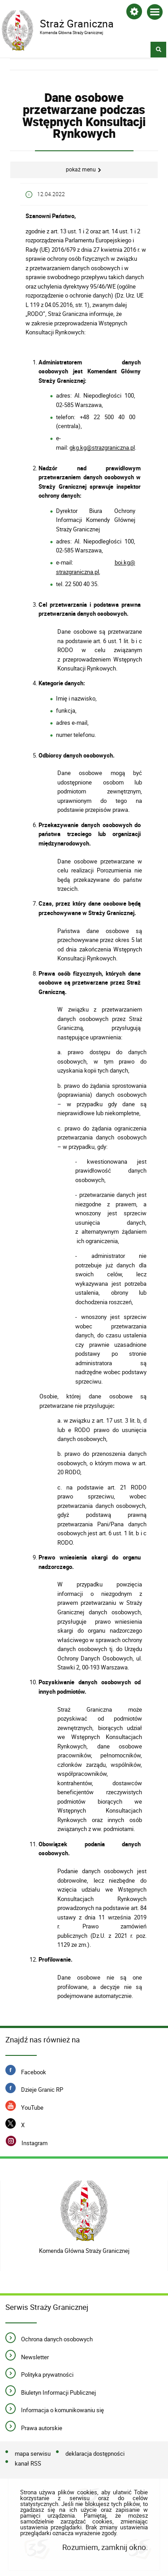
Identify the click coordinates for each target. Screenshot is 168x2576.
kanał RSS (28, 2464)
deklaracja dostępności (95, 2454)
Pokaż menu (81, 169)
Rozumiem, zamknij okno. (105, 2547)
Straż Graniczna (77, 22)
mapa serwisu (33, 2454)
